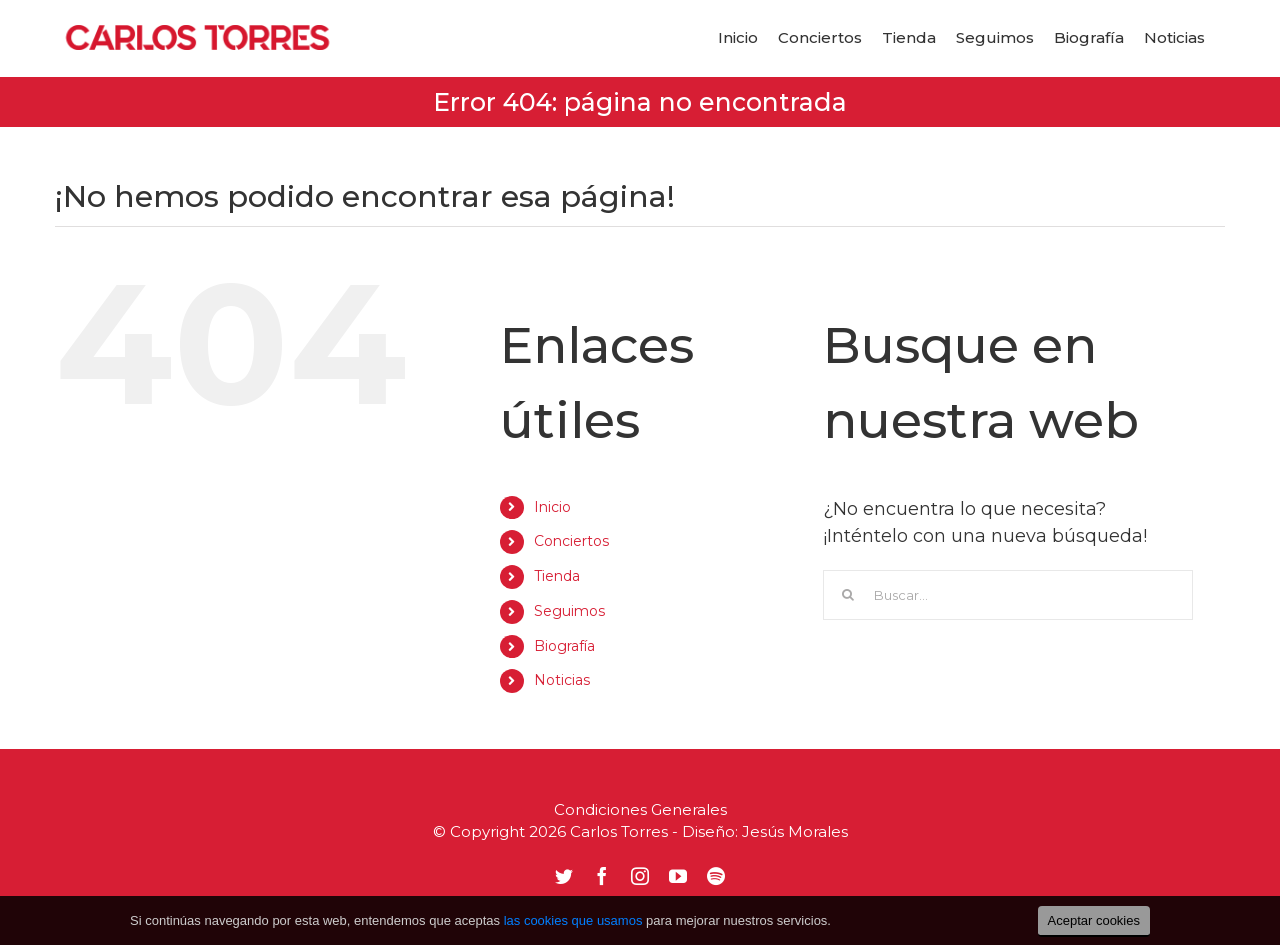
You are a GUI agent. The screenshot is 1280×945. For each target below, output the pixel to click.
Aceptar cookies (1094, 920)
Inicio (552, 507)
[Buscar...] (1008, 595)
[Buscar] (848, 595)
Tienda (557, 576)
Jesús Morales (795, 831)
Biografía (564, 646)
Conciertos (571, 541)
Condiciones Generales (640, 809)
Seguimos (569, 611)
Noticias (562, 680)
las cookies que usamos (573, 920)
